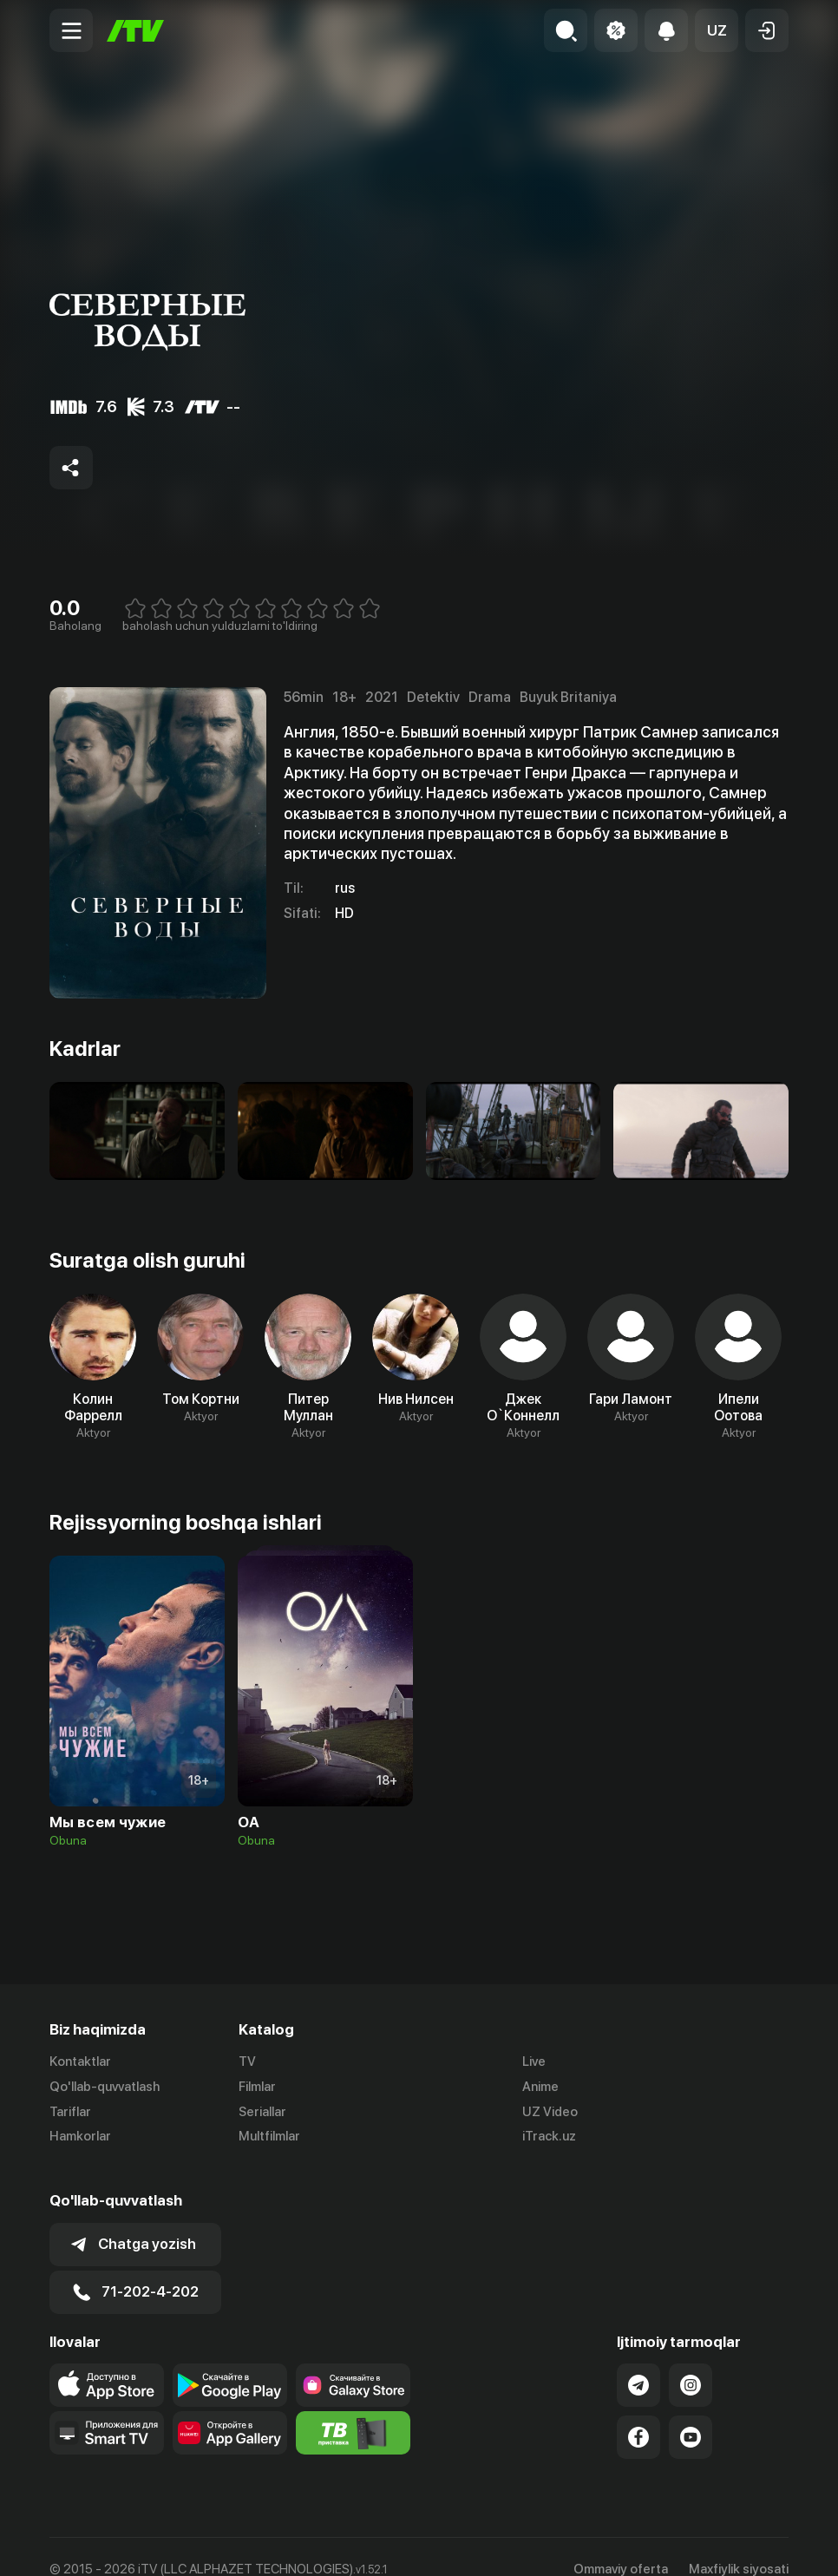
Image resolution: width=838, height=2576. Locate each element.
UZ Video (550, 2112)
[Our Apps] (106, 2407)
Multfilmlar (269, 2137)
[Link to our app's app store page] (106, 2360)
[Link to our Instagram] (690, 2360)
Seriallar (262, 2112)
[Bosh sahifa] (135, 30)
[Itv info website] (353, 2407)
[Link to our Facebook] (638, 2412)
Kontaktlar (80, 2061)
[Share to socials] (71, 467)
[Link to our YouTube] (690, 2412)
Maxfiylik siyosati (739, 2544)
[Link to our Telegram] (638, 2360)
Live (534, 2061)
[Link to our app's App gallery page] (230, 2407)
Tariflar (70, 2112)
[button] (716, 30)
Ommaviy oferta (620, 2544)
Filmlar (257, 2086)
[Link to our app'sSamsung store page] (353, 2360)
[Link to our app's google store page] (230, 2360)
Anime (540, 2086)
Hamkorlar (80, 2137)
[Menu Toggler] (71, 30)
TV (247, 2061)
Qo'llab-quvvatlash (104, 2086)
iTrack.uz (549, 2137)
